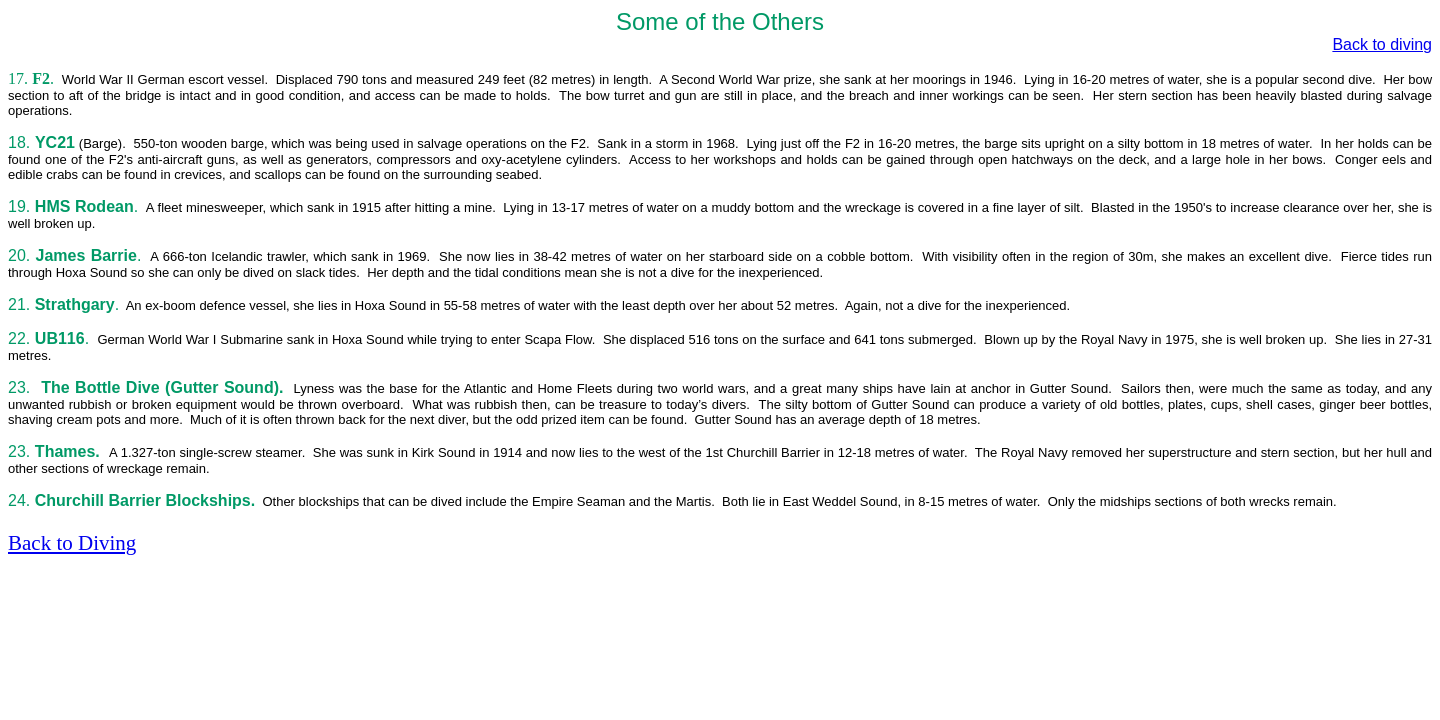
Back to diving (1382, 44)
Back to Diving (72, 543)
